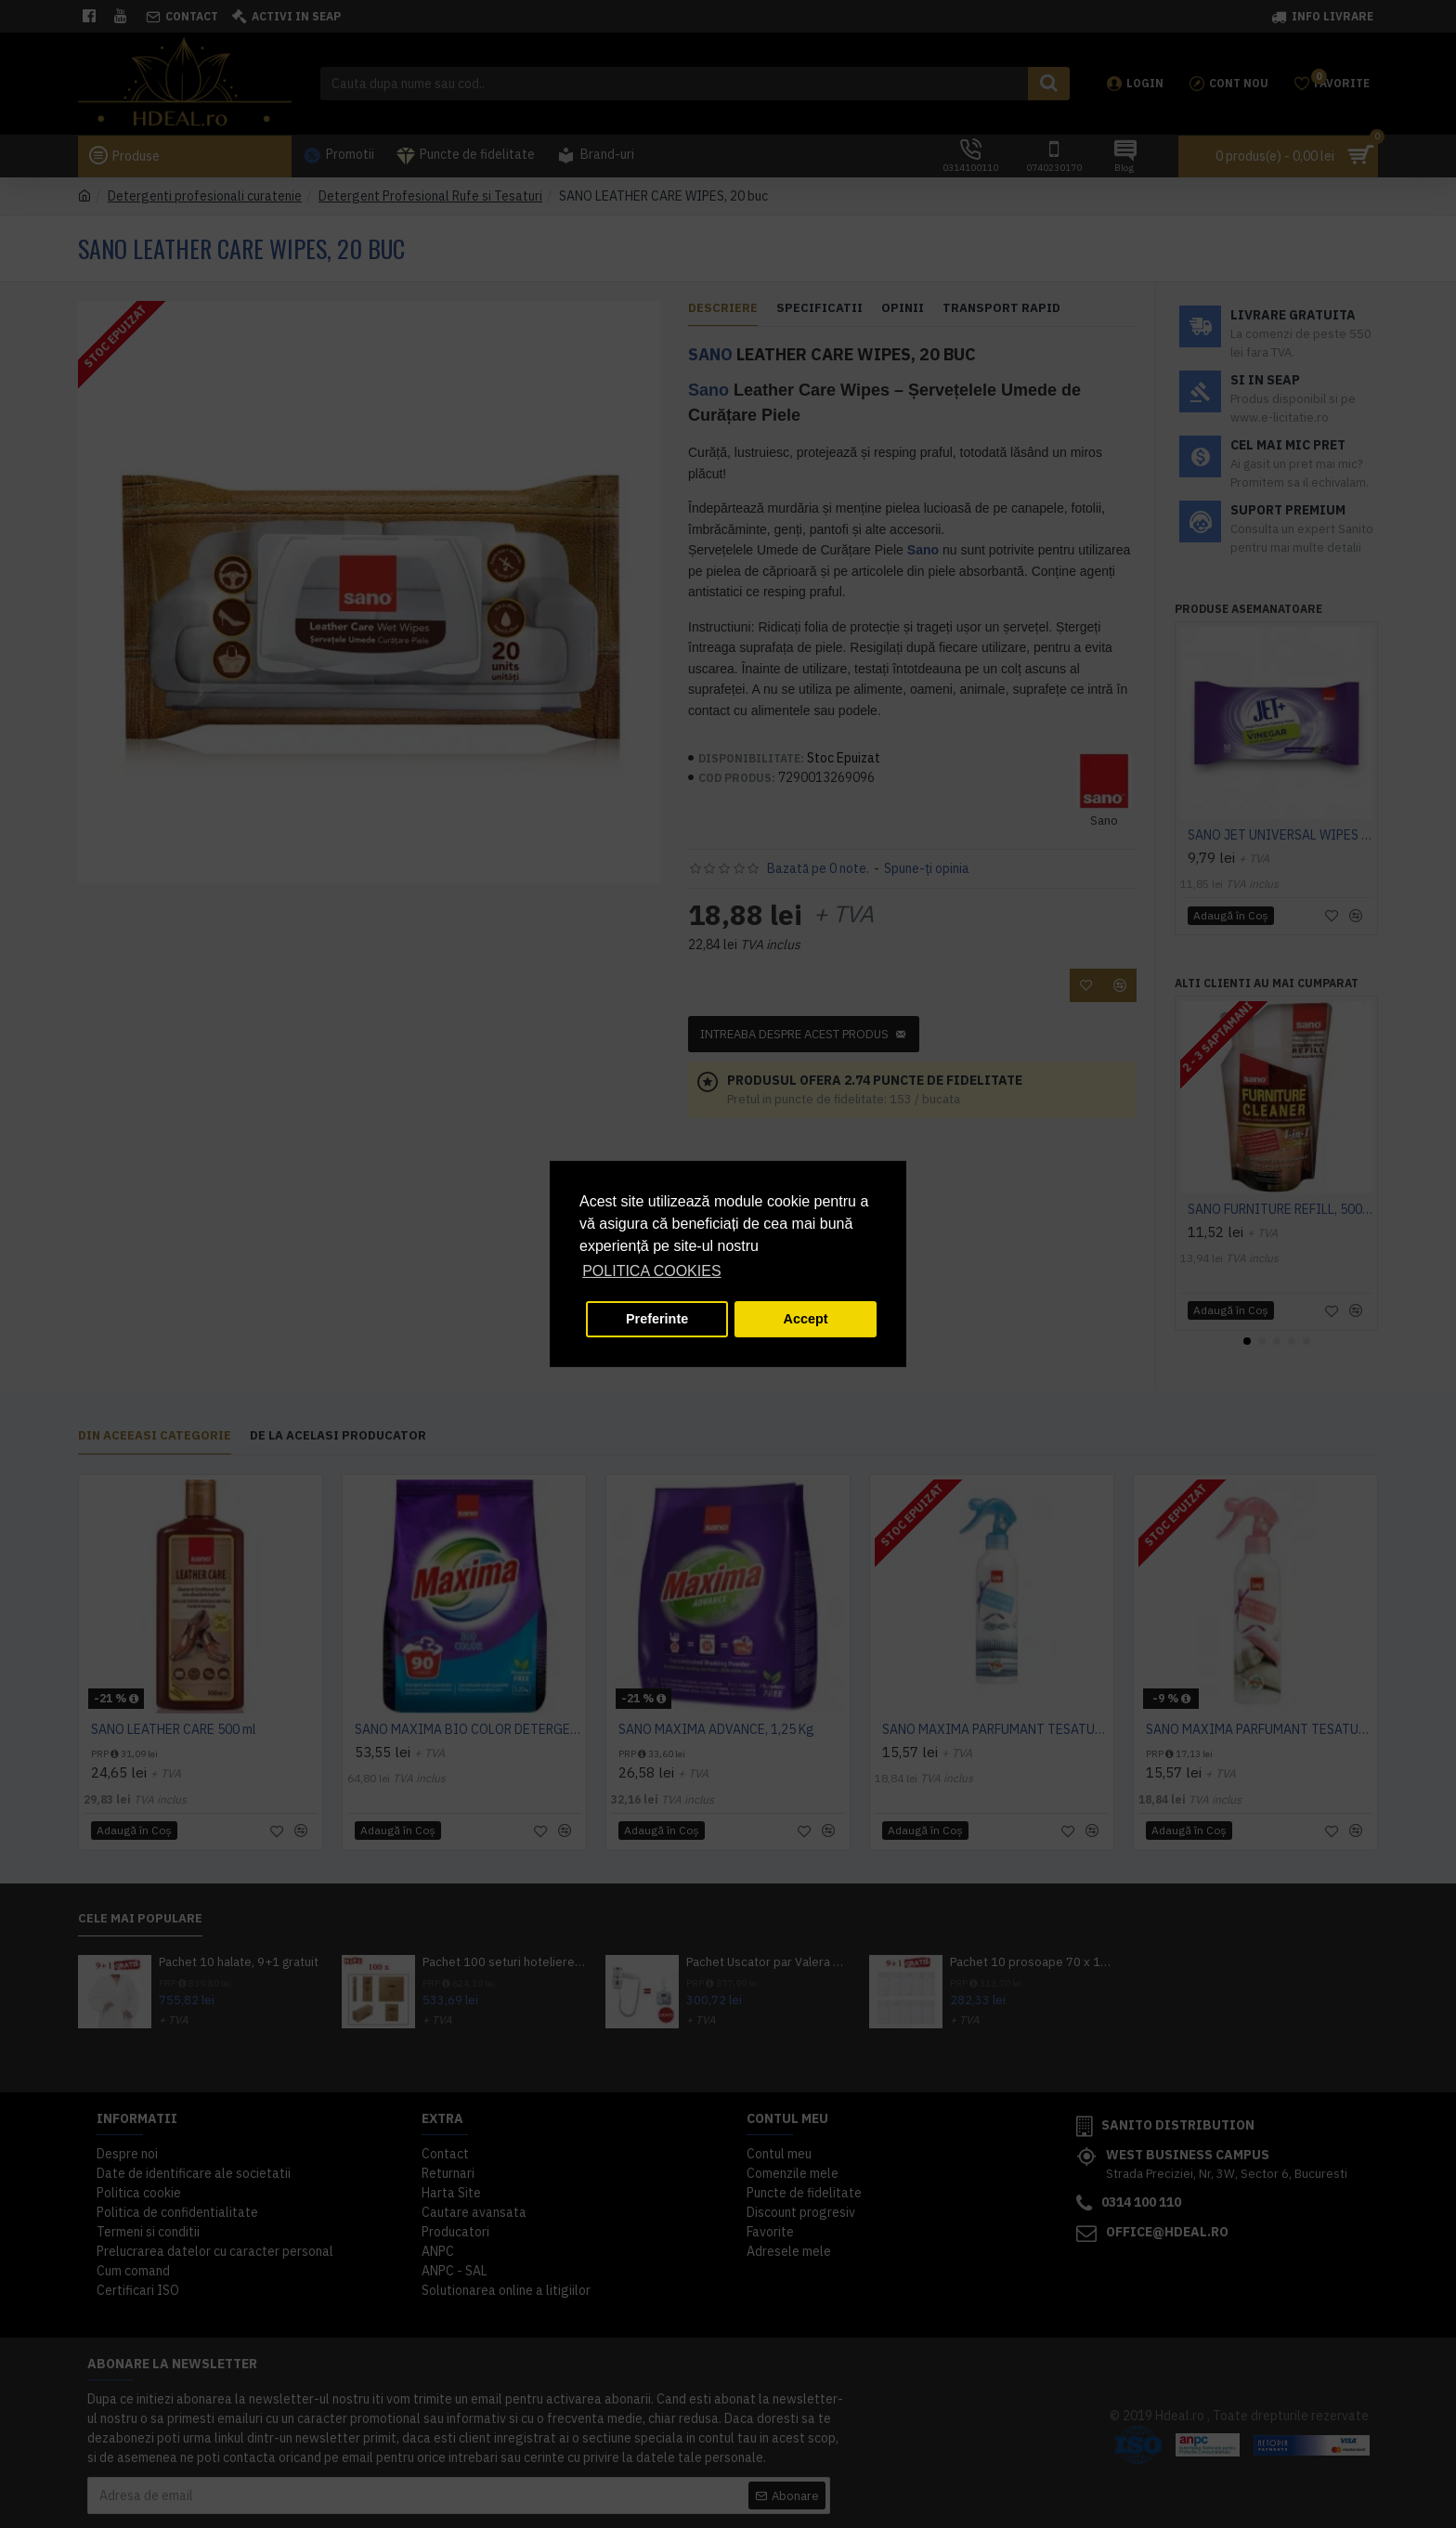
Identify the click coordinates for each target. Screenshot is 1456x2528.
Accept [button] (806, 1318)
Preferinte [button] (657, 1318)
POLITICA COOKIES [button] (651, 1271)
